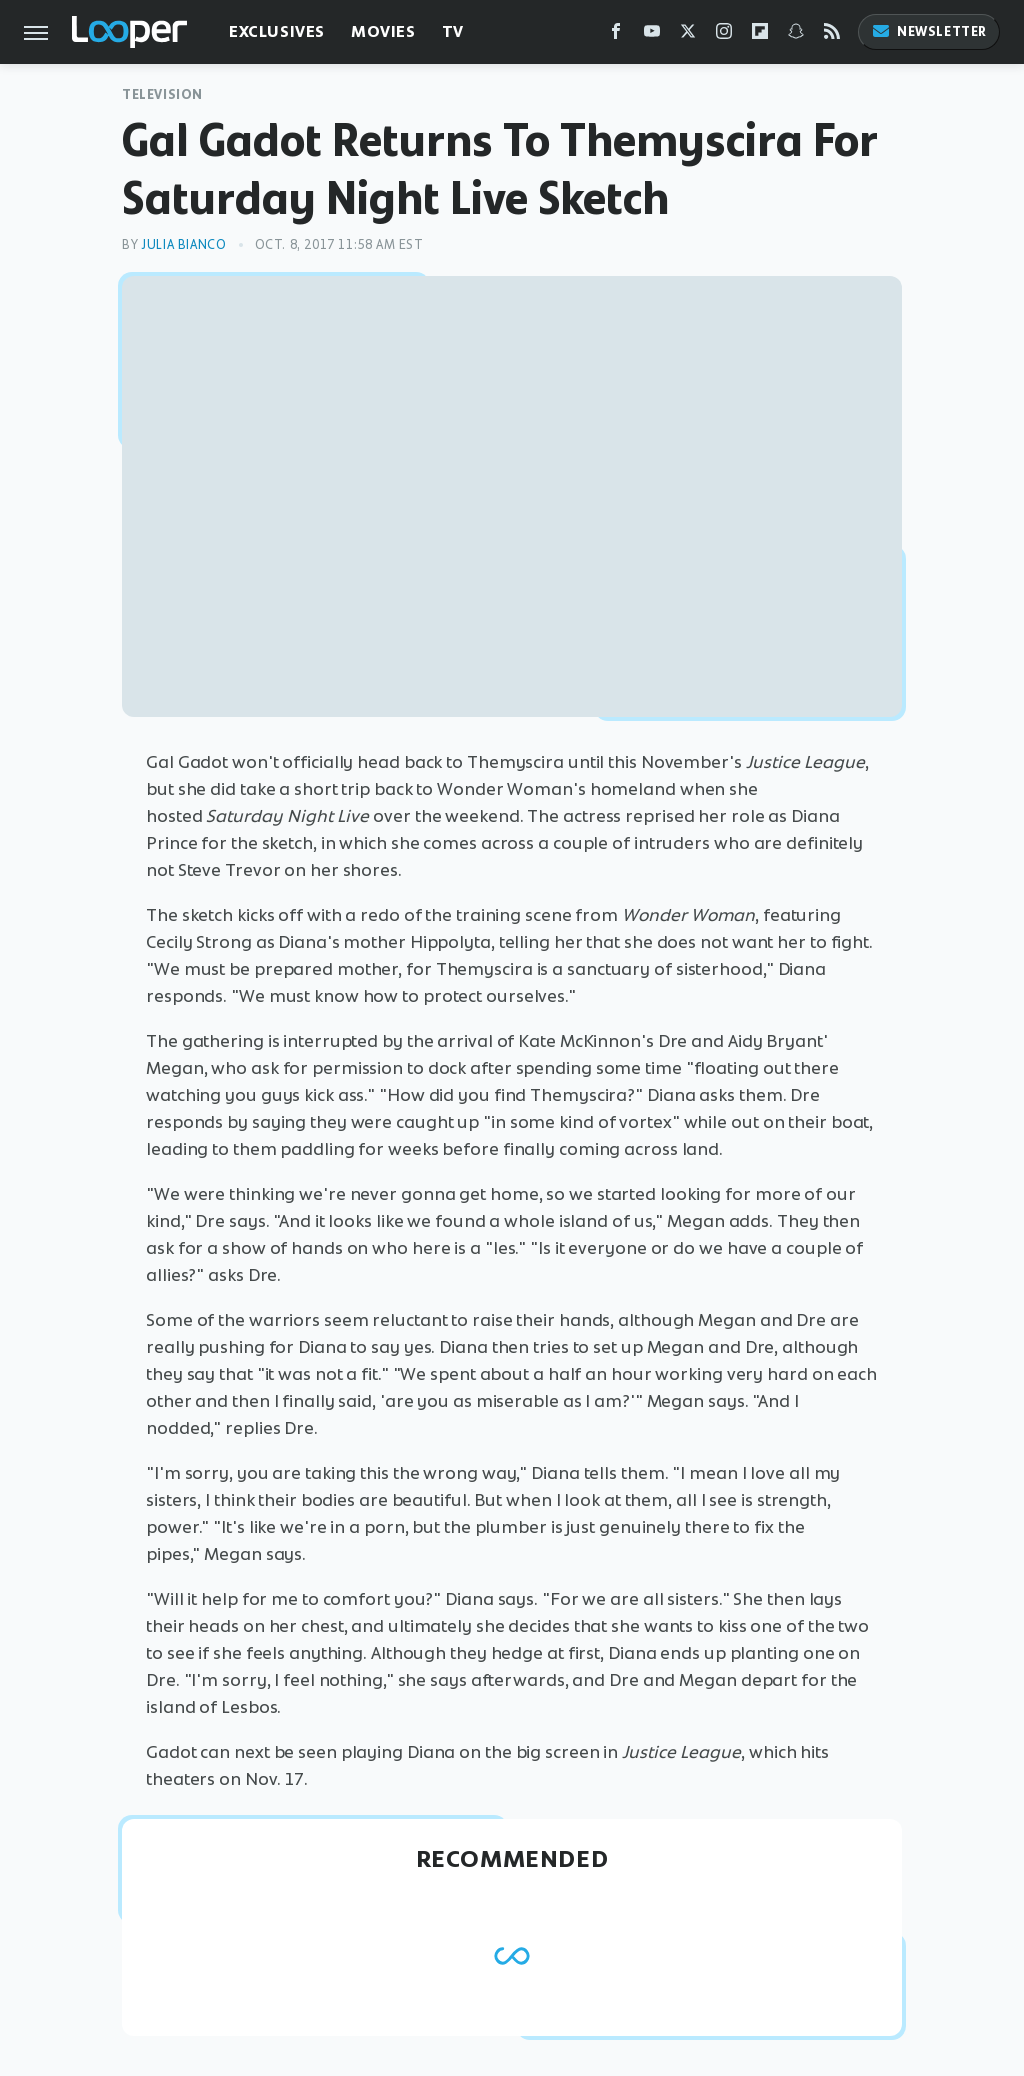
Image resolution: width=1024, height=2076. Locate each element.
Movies (383, 31)
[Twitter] (688, 35)
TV (453, 31)
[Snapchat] (796, 35)
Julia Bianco (183, 244)
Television (162, 94)
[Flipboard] (760, 35)
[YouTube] (652, 35)
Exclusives (277, 31)
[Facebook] (616, 35)
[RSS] (832, 35)
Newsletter (929, 31)
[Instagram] (724, 35)
